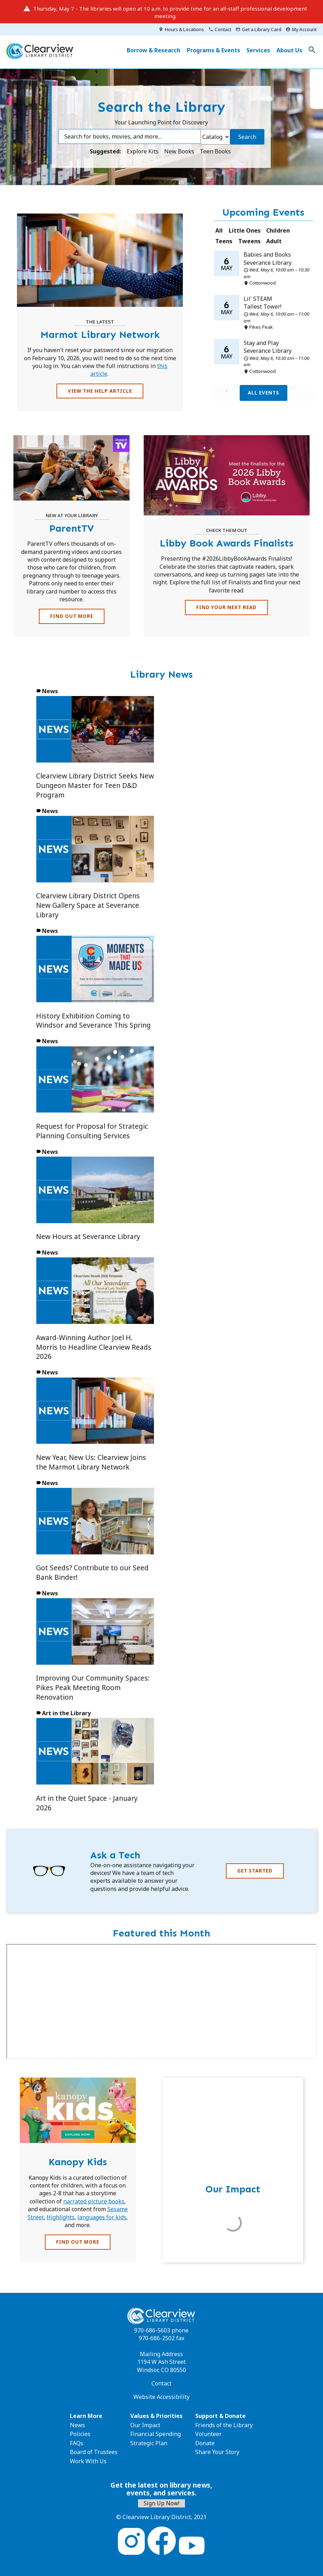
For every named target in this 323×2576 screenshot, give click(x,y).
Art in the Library (66, 1713)
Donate (205, 2443)
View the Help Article (100, 391)
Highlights (60, 2217)
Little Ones (245, 230)
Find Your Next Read (226, 607)
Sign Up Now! (161, 2503)
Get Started (255, 1871)
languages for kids (101, 2217)
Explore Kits (143, 151)
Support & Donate (220, 2416)
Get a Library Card (261, 29)
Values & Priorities (156, 2416)
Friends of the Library (224, 2425)
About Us (289, 50)
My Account (304, 29)
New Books (180, 151)
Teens (223, 241)
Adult (274, 241)
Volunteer (208, 2434)
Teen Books (215, 151)
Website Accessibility (161, 2397)
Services (258, 50)
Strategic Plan (148, 2443)
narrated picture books (93, 2201)
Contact (223, 29)
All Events (263, 393)
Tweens (249, 241)
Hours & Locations (184, 29)
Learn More (86, 2416)
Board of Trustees (94, 2452)
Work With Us (88, 2461)
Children (278, 230)
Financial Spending (155, 2434)
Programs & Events (213, 50)
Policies (80, 2434)
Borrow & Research (153, 50)
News (50, 691)
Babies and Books (267, 254)
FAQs (76, 2443)
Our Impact (145, 2425)
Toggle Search (312, 49)
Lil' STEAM (258, 299)
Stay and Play (261, 343)
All (219, 230)
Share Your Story (217, 2452)
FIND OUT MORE (71, 616)
